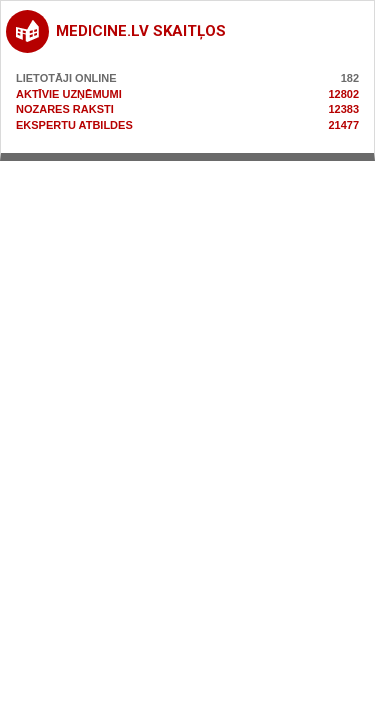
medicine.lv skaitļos (141, 31)
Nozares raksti (65, 109)
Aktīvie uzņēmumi (69, 94)
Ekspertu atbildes (74, 125)
